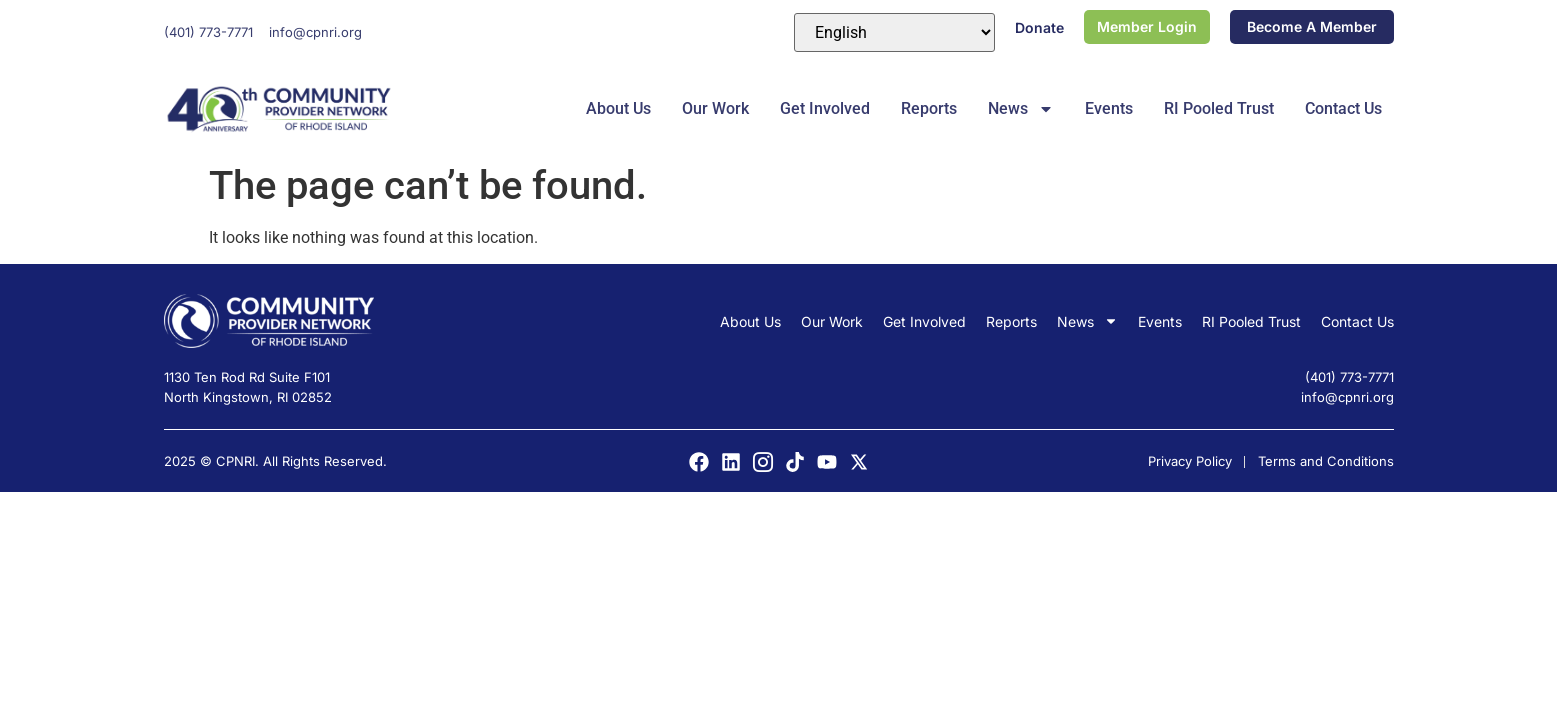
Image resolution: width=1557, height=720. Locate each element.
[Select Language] (894, 32)
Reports (929, 108)
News (1021, 109)
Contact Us (1343, 108)
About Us (618, 108)
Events (1109, 108)
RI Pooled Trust (1219, 108)
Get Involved (825, 108)
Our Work (715, 108)
